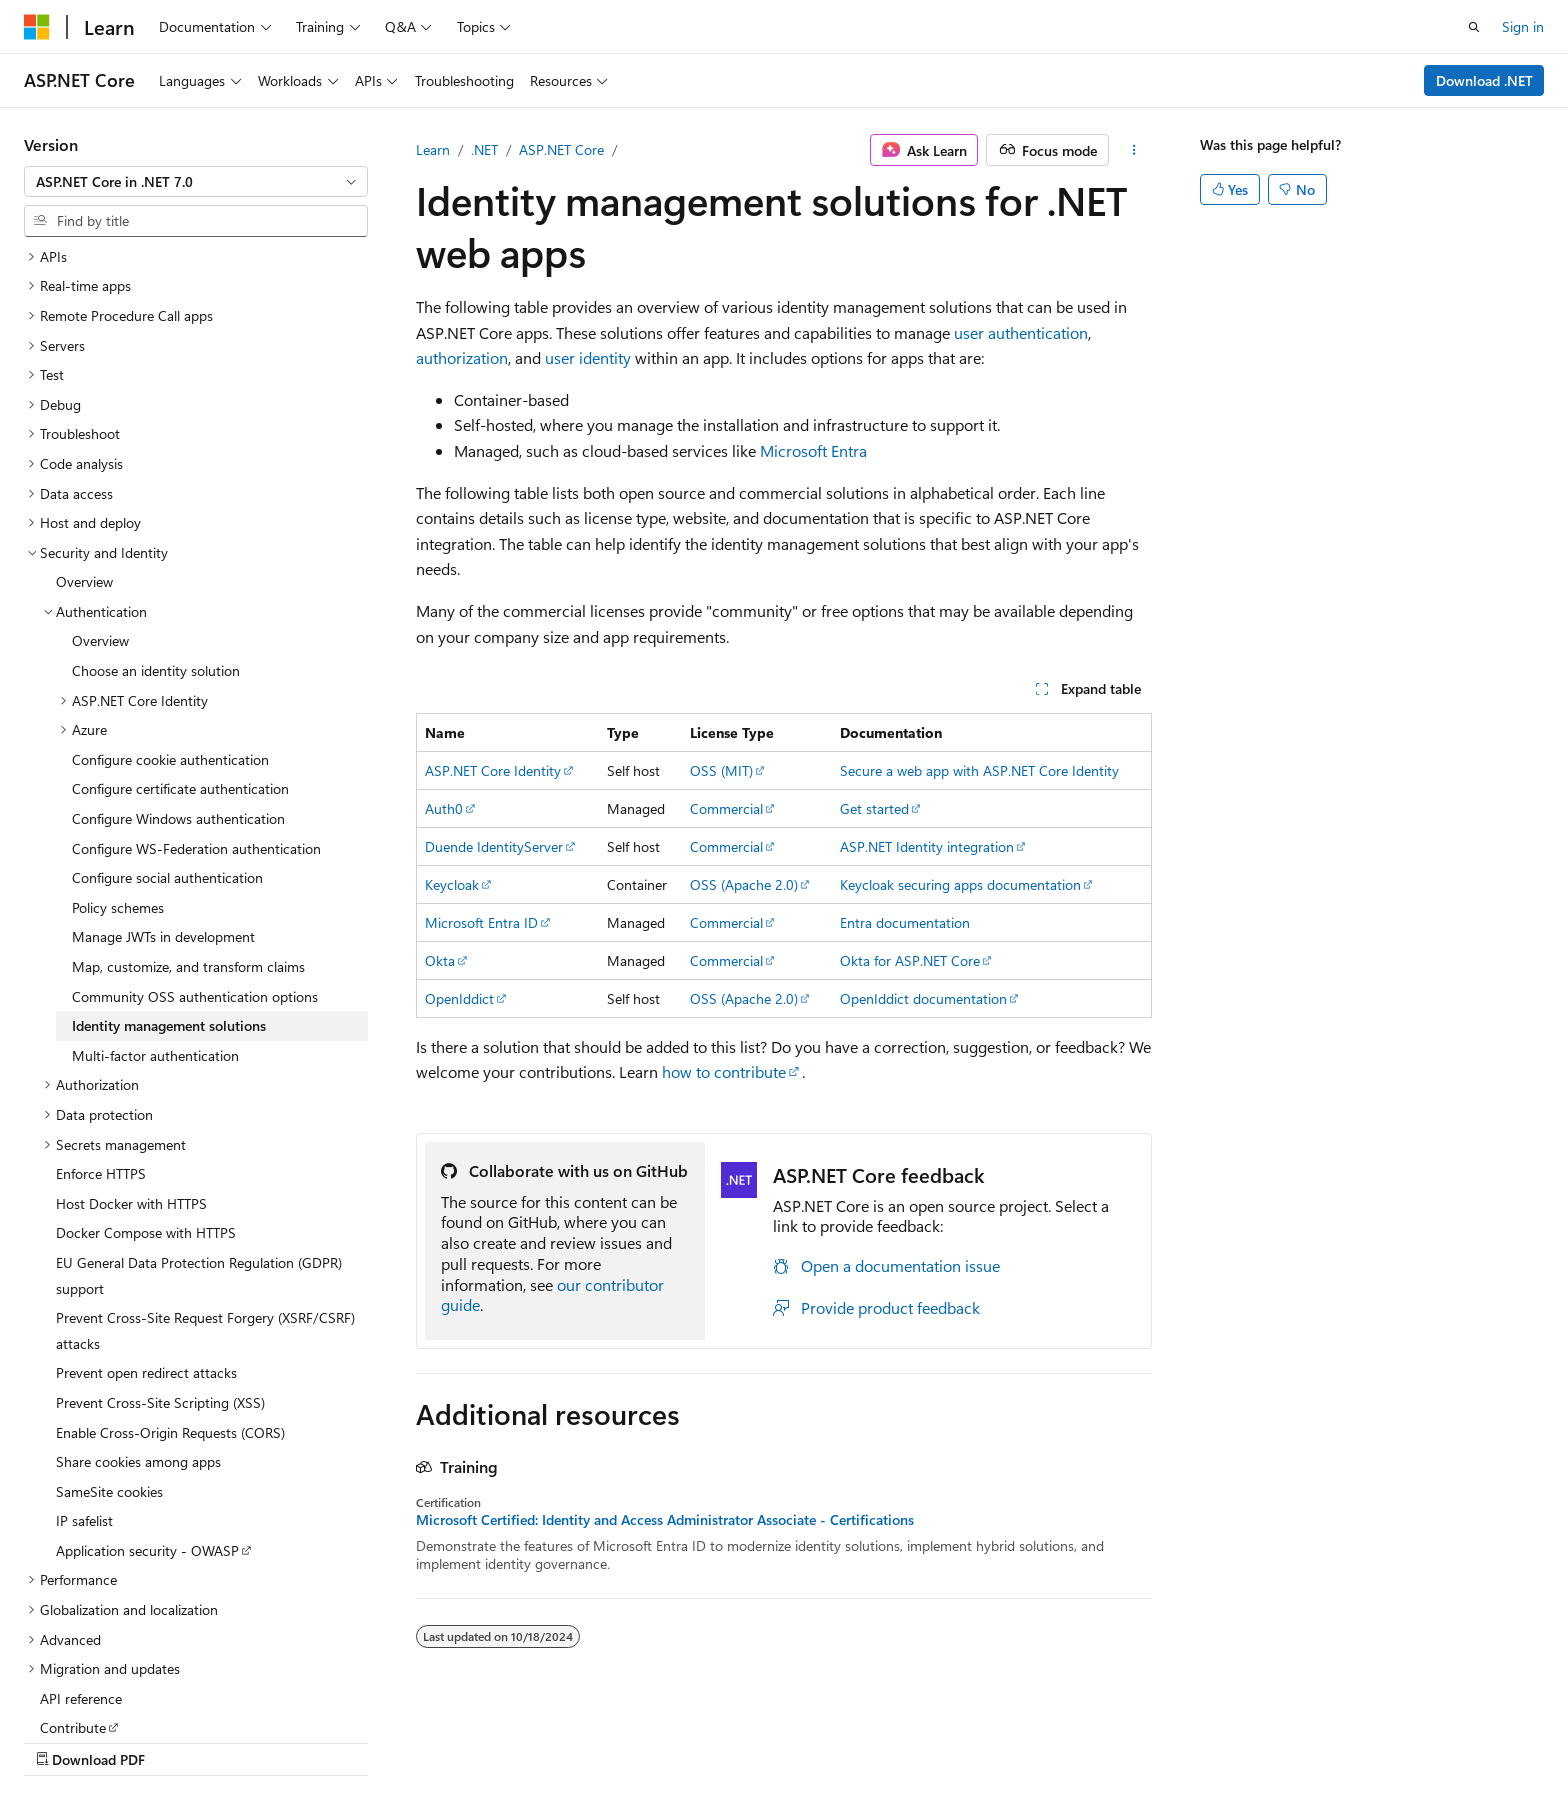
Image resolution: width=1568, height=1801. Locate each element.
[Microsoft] (37, 27)
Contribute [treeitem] (73, 1598)
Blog (997, 1738)
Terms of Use (1261, 1738)
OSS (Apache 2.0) (744, 884)
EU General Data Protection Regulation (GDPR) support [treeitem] (199, 1146)
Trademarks (1360, 1738)
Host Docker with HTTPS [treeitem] (131, 1074)
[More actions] (1134, 150)
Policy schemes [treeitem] (118, 778)
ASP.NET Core (561, 149)
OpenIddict (459, 998)
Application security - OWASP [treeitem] (147, 1421)
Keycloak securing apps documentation (960, 884)
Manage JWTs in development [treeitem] (163, 807)
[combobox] (196, 182)
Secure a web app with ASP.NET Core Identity (979, 770)
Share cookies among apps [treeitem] (138, 1332)
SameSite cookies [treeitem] (109, 1362)
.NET (484, 149)
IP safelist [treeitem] (84, 1391)
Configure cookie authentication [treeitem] (170, 630)
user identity (588, 357)
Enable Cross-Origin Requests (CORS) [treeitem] (170, 1303)
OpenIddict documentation (923, 998)
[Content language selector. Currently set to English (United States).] (115, 1738)
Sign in (1523, 26)
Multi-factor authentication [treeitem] (155, 926)
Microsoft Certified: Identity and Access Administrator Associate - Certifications (665, 1520)
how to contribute (724, 1071)
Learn (433, 149)
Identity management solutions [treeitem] (169, 896)
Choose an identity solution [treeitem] (156, 541)
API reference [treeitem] (81, 1569)
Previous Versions (906, 1738)
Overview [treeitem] (84, 452)
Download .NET (1484, 80)
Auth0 (444, 808)
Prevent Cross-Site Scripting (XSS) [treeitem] (160, 1273)
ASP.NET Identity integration (927, 846)
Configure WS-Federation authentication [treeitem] (196, 719)
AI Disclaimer (789, 1738)
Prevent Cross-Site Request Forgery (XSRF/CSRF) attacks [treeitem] (205, 1201)
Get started (874, 808)
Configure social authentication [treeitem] (167, 748)
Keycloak (452, 884)
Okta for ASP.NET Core (910, 960)
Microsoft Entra (813, 450)
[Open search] (1474, 27)
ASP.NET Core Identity (493, 770)
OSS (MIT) (721, 770)
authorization (462, 357)
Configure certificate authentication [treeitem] (180, 659)
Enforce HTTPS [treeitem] (101, 1044)
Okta (440, 960)
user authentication (1021, 332)
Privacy (1161, 1738)
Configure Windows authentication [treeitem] (178, 689)
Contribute (1082, 1738)
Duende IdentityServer (494, 846)
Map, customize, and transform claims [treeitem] (188, 837)
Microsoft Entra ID (481, 922)
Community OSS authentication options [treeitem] (195, 867)
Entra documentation (905, 922)
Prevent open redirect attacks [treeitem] (146, 1243)
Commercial (726, 808)
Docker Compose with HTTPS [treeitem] (146, 1103)
